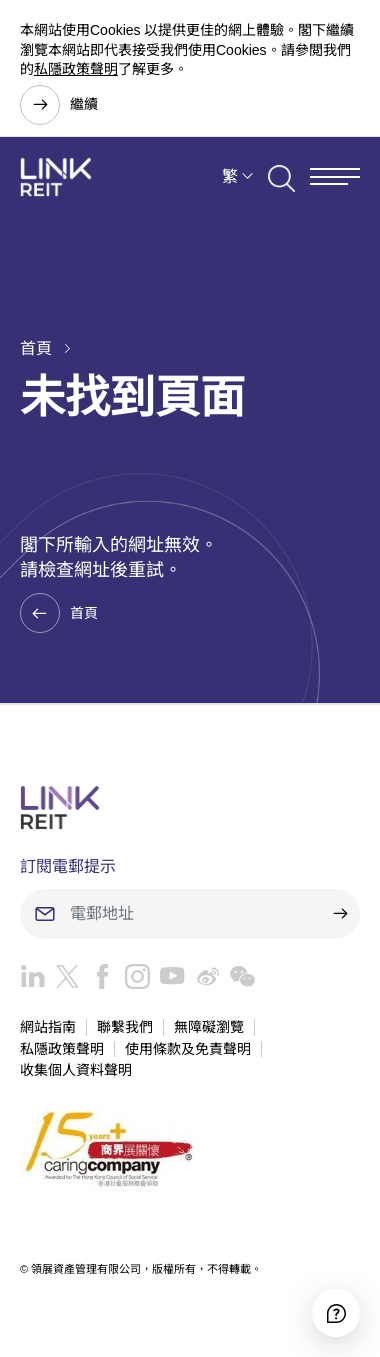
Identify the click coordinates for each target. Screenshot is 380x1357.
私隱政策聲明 (76, 69)
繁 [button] (230, 176)
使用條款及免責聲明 (188, 1049)
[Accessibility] (336, 1313)
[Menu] (335, 176)
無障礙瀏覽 (209, 1027)
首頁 (36, 348)
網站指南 (48, 1027)
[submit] (340, 914)
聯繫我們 (125, 1027)
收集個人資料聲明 (76, 1070)
